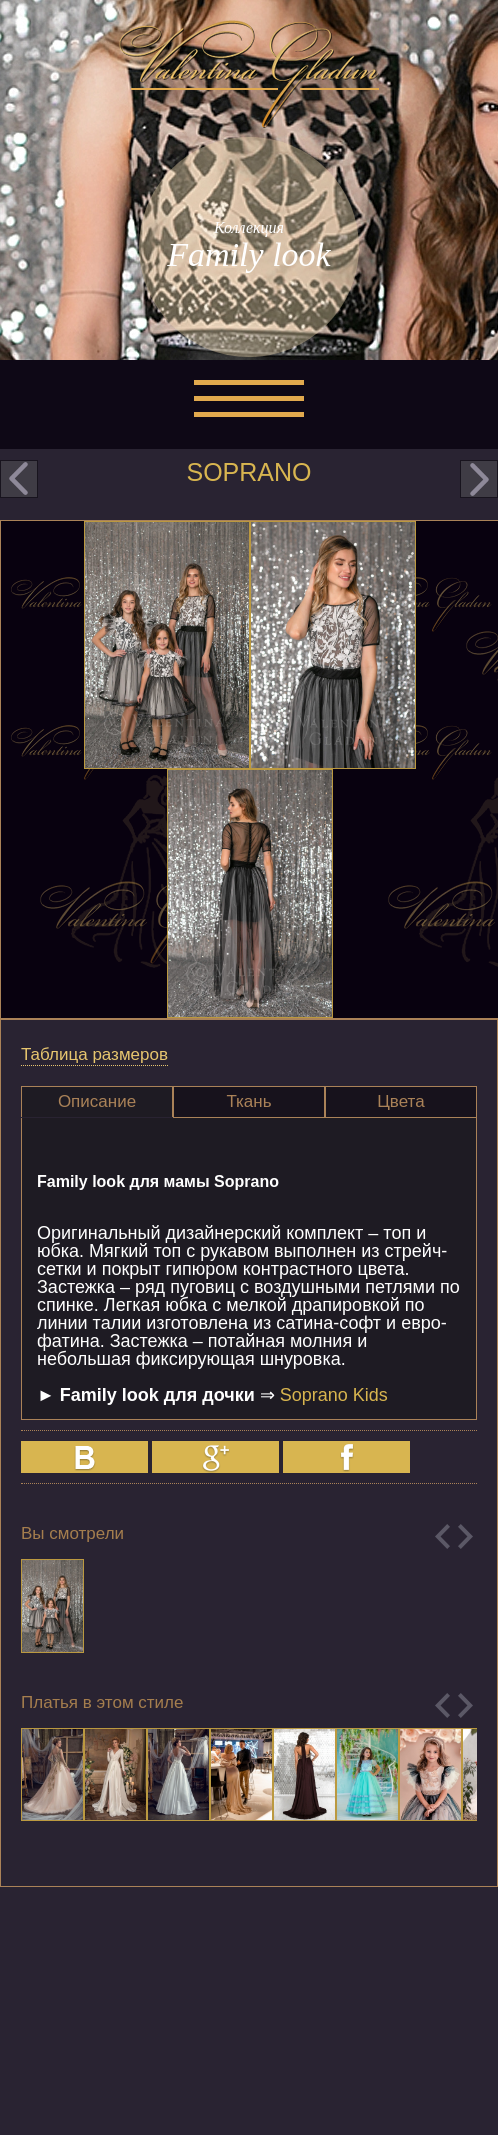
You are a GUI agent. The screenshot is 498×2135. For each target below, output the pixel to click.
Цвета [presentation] (400, 1101)
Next (465, 1536)
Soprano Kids (334, 1395)
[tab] (97, 1102)
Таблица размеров (94, 1054)
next (479, 479)
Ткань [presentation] (248, 1101)
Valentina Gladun (249, 74)
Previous (442, 1536)
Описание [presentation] (97, 1101)
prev (19, 479)
